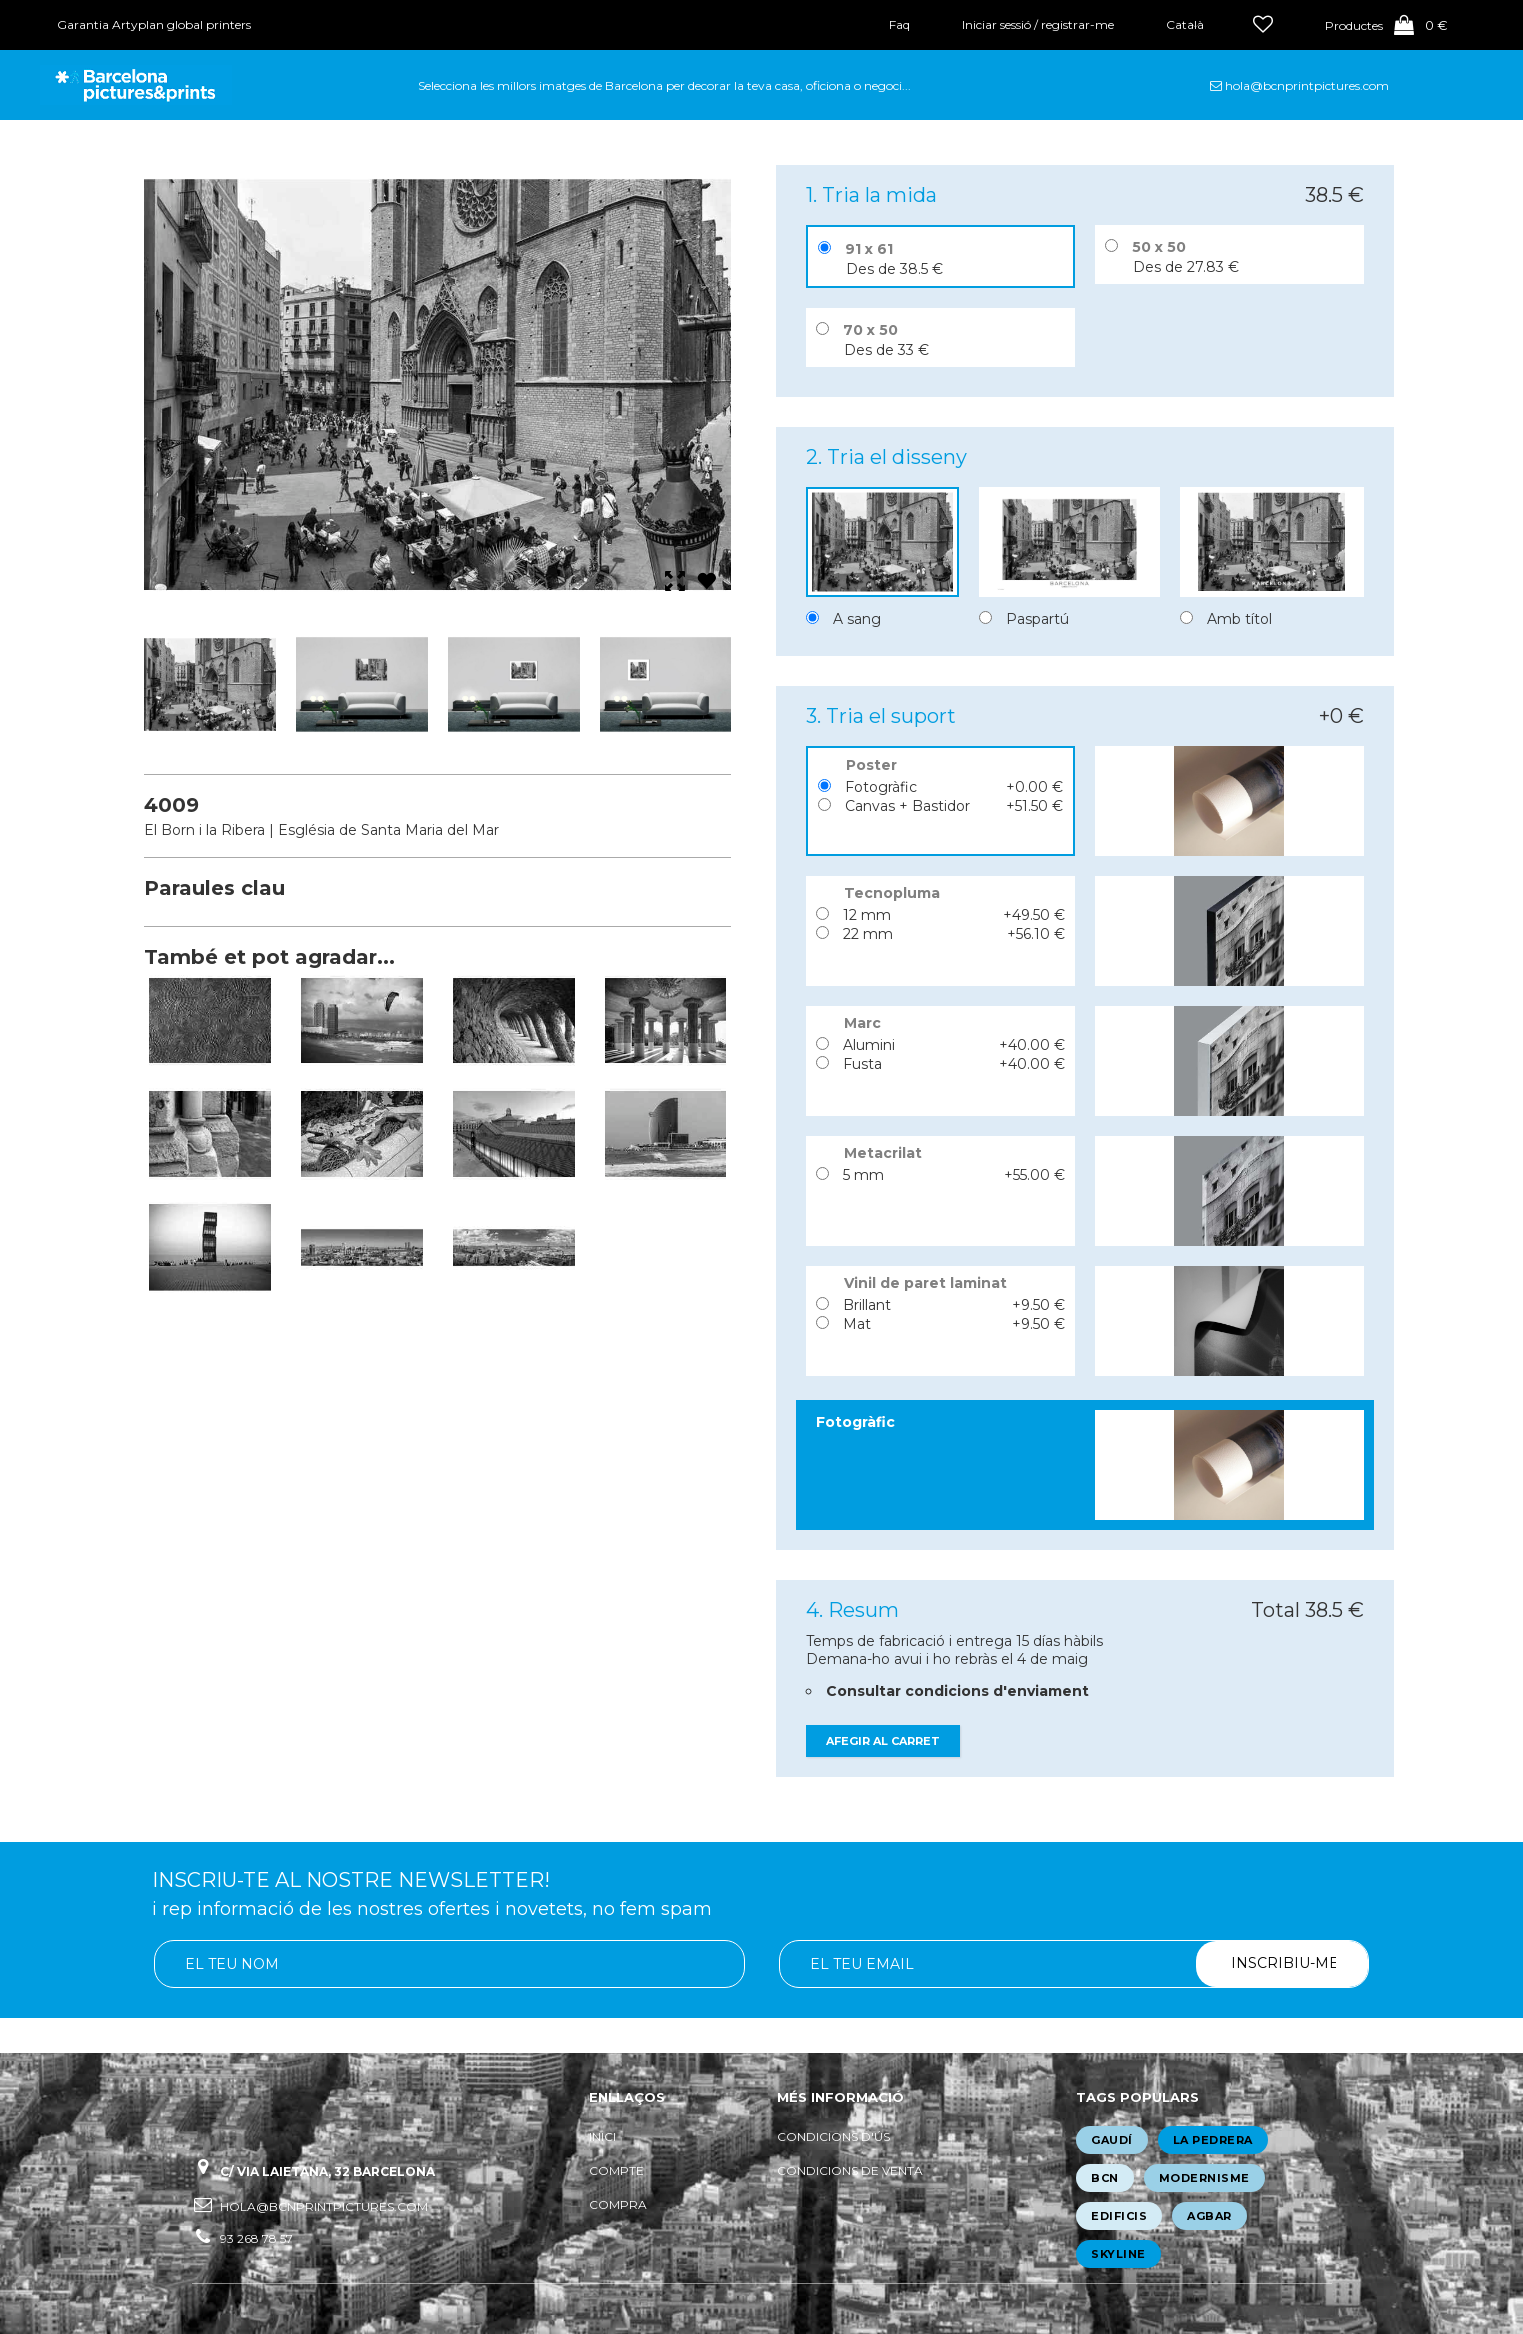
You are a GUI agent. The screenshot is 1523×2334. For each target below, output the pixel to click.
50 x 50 (1159, 247)
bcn (1105, 2178)
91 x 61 (869, 249)
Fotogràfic (881, 787)
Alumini (869, 1045)
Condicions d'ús (833, 2136)
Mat (857, 1324)
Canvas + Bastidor (907, 806)
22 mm (868, 934)
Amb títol (1239, 619)
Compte (616, 2170)
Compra (618, 2204)
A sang (857, 619)
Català (1185, 24)
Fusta (862, 1064)
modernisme (1204, 2178)
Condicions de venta (850, 2170)
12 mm (867, 915)
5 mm (863, 1175)
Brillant (867, 1305)
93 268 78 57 (256, 2238)
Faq (899, 24)
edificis (1119, 2216)
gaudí (1112, 2140)
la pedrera (1213, 2140)
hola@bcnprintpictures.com (1307, 85)
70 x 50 (870, 330)
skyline (1118, 2254)
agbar (1209, 2216)
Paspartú (1037, 619)
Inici (602, 2136)
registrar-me (1077, 24)
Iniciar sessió (996, 24)
